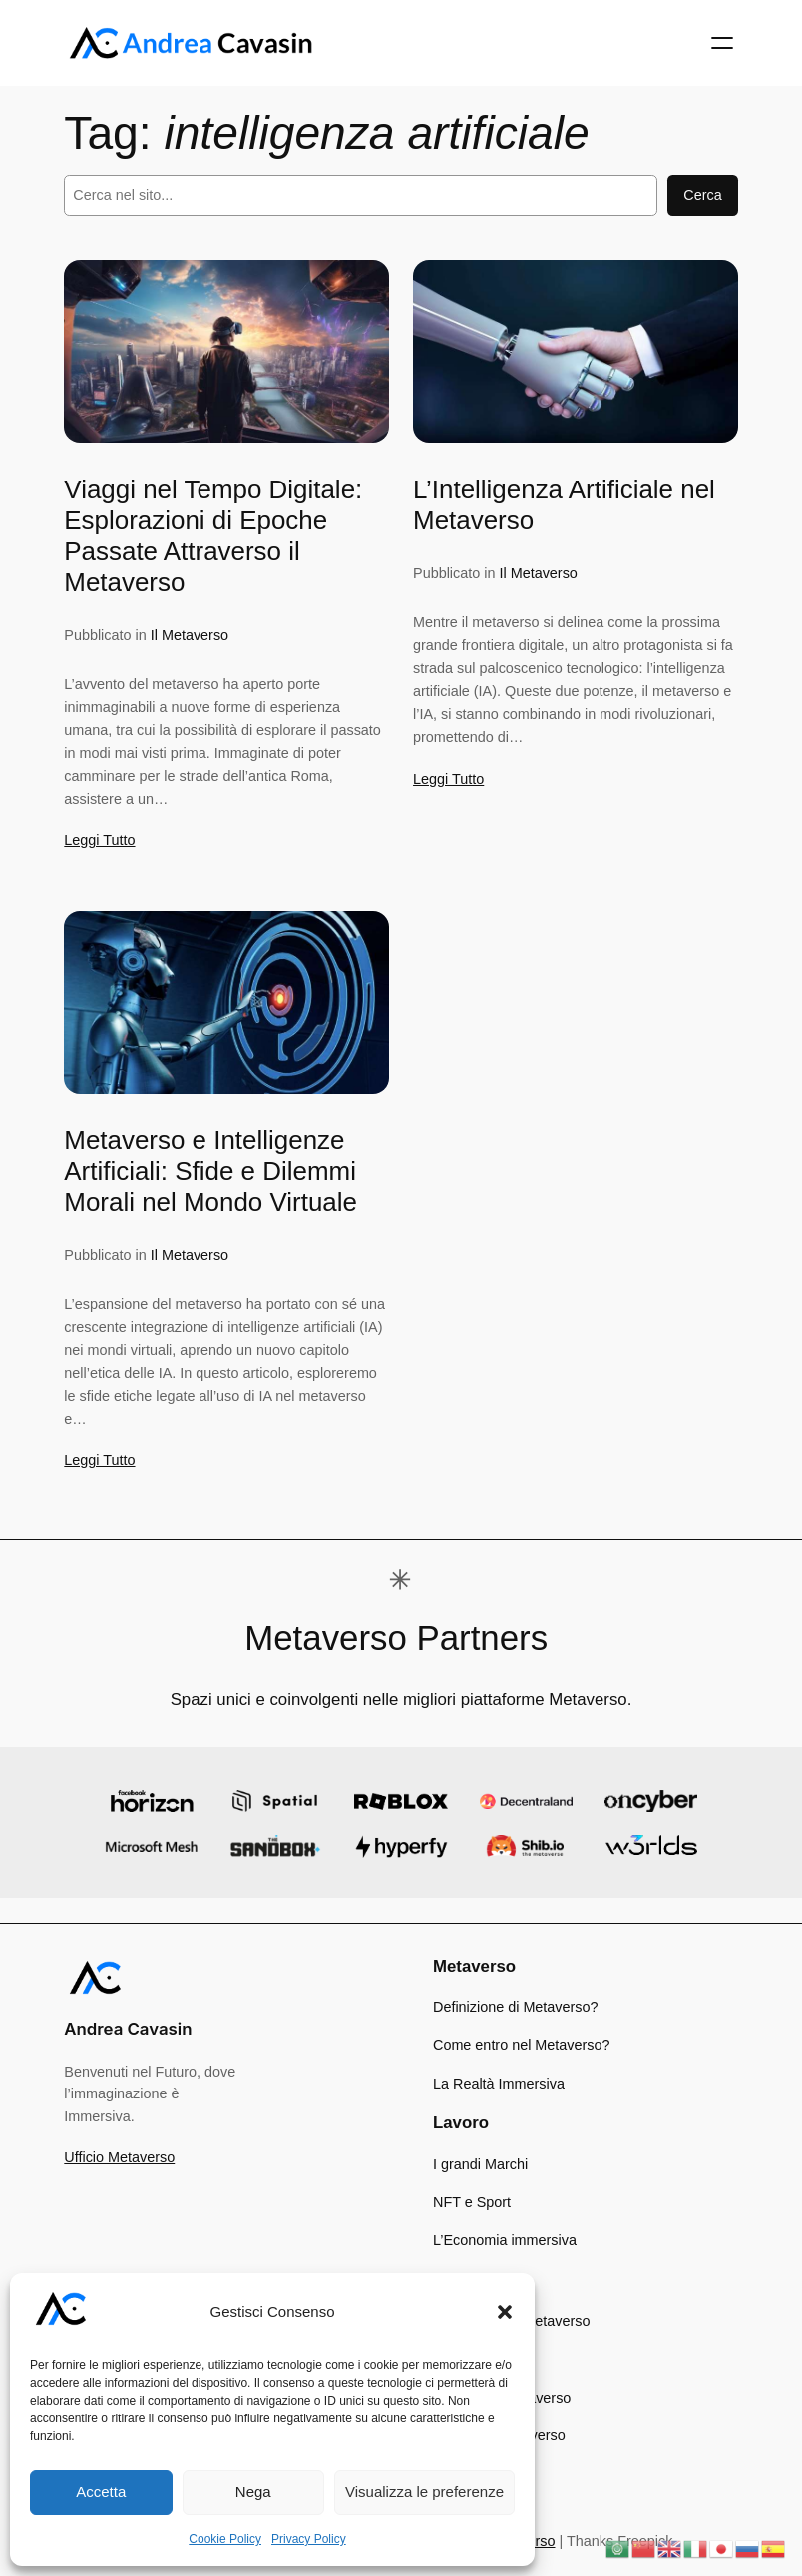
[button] (505, 2312)
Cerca (702, 195)
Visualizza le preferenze (424, 2491)
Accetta (101, 2491)
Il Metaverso (189, 635)
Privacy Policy (308, 2539)
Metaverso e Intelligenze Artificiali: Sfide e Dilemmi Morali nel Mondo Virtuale (210, 1171)
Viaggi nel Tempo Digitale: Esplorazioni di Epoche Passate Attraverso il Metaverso (213, 536)
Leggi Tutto (99, 840)
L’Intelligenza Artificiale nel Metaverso (564, 505)
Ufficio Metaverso (119, 2157)
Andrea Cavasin (128, 2029)
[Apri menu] (722, 43)
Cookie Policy (225, 2539)
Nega (253, 2491)
